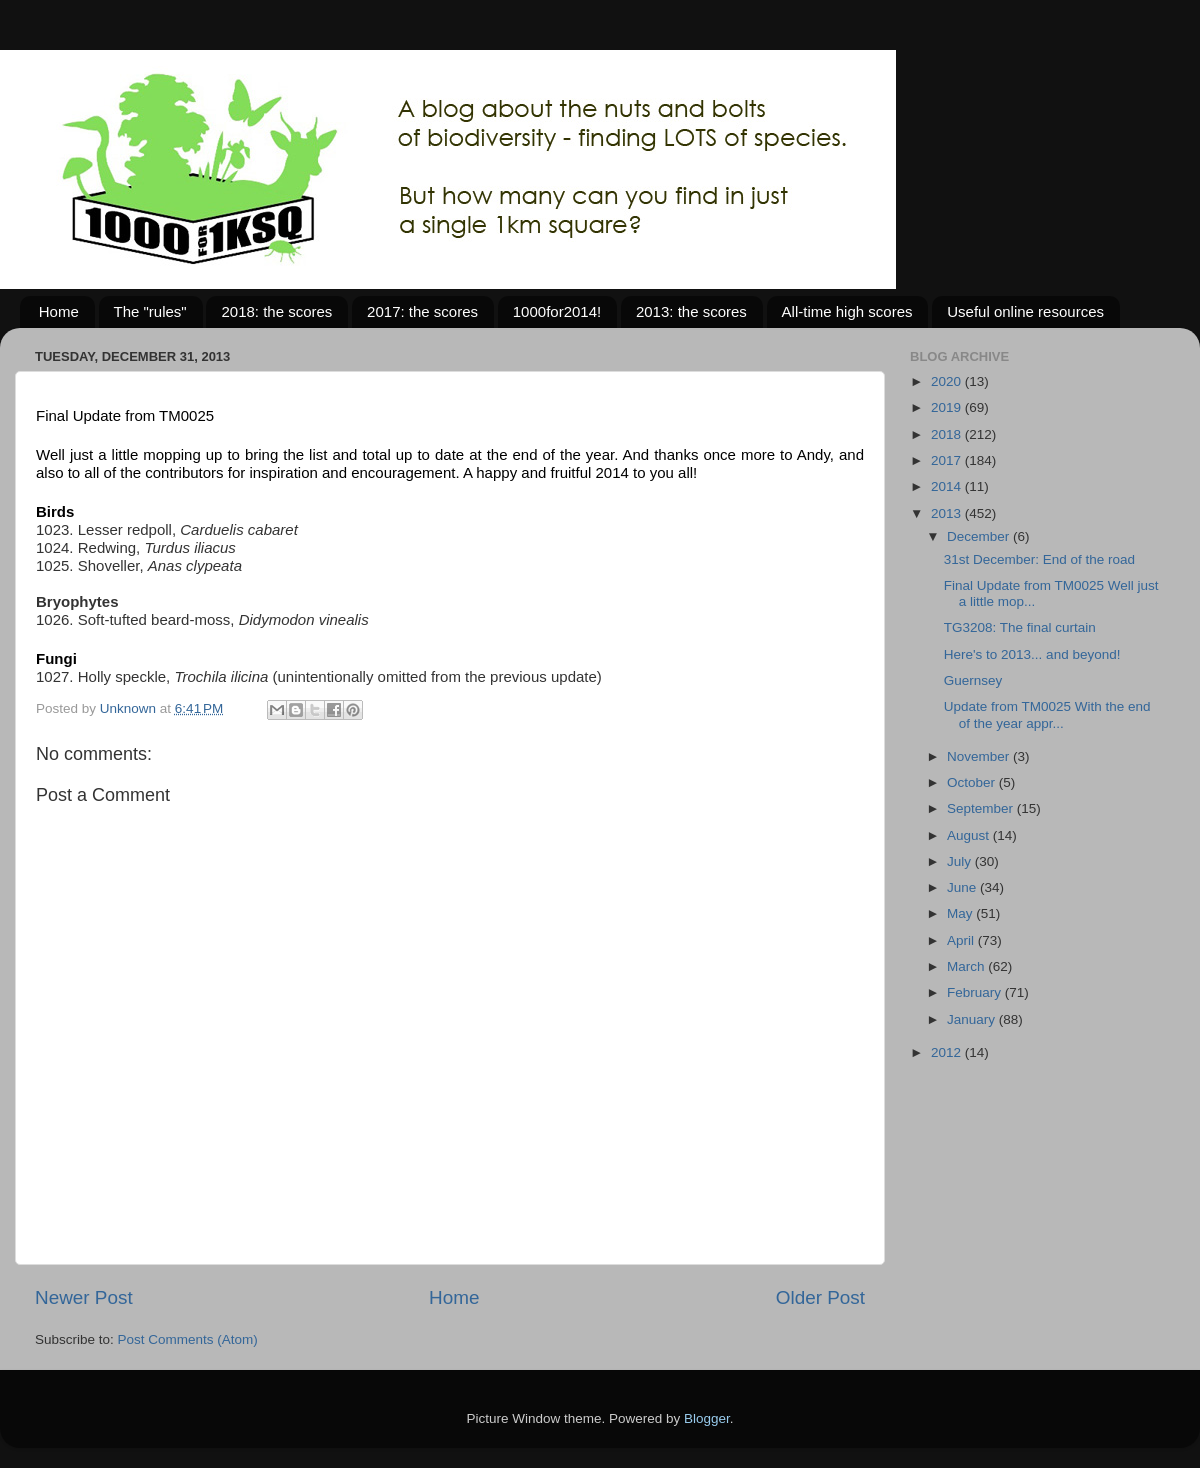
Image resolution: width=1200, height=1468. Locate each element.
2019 (948, 407)
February (976, 992)
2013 (948, 513)
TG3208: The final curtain (1020, 627)
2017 (948, 460)
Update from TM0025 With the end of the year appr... (1047, 714)
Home (59, 311)
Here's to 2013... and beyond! (1032, 654)
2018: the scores (276, 311)
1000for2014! (557, 311)
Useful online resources (1025, 311)
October (973, 782)
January (973, 1019)
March (967, 966)
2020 (948, 381)
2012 (948, 1052)
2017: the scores (422, 311)
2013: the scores (691, 311)
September (982, 808)
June (963, 887)
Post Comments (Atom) (188, 1339)
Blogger (707, 1418)
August (970, 835)
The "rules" (150, 311)
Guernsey (973, 680)
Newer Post (84, 1297)
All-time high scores (847, 311)
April (962, 940)
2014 (948, 486)
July (961, 861)
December (980, 536)
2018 (948, 434)
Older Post (820, 1297)
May (961, 913)
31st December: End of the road (1039, 559)
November (980, 756)
